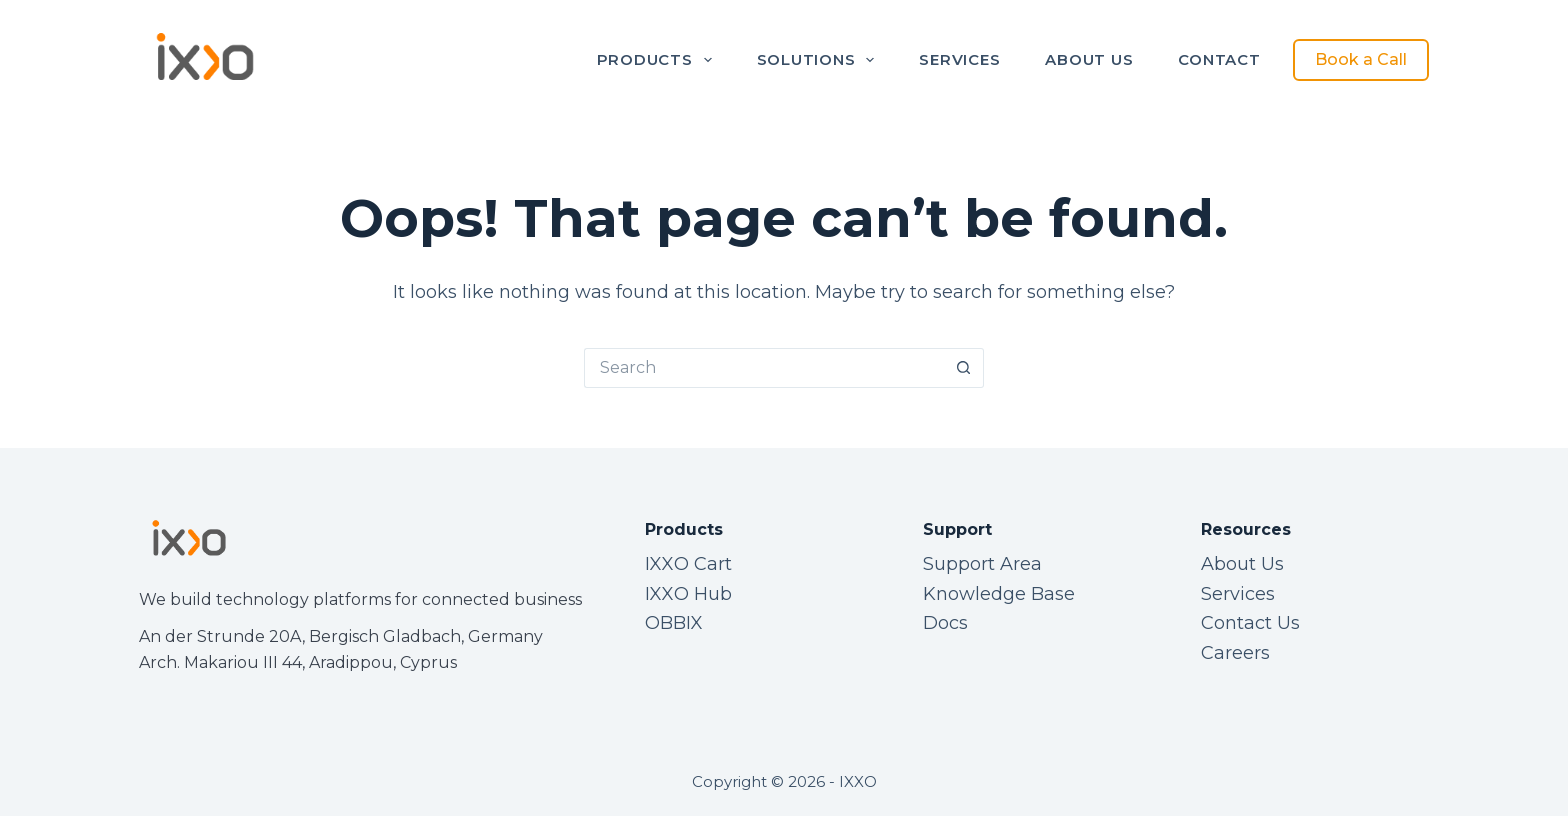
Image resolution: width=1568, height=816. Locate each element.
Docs (945, 623)
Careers (1235, 653)
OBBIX (674, 623)
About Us (1089, 59)
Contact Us (1250, 623)
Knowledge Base (999, 594)
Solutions (820, 60)
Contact (1219, 59)
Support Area (982, 564)
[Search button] (964, 368)
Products (658, 60)
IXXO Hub (688, 594)
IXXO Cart (688, 564)
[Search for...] (764, 368)
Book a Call (1361, 59)
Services (959, 59)
